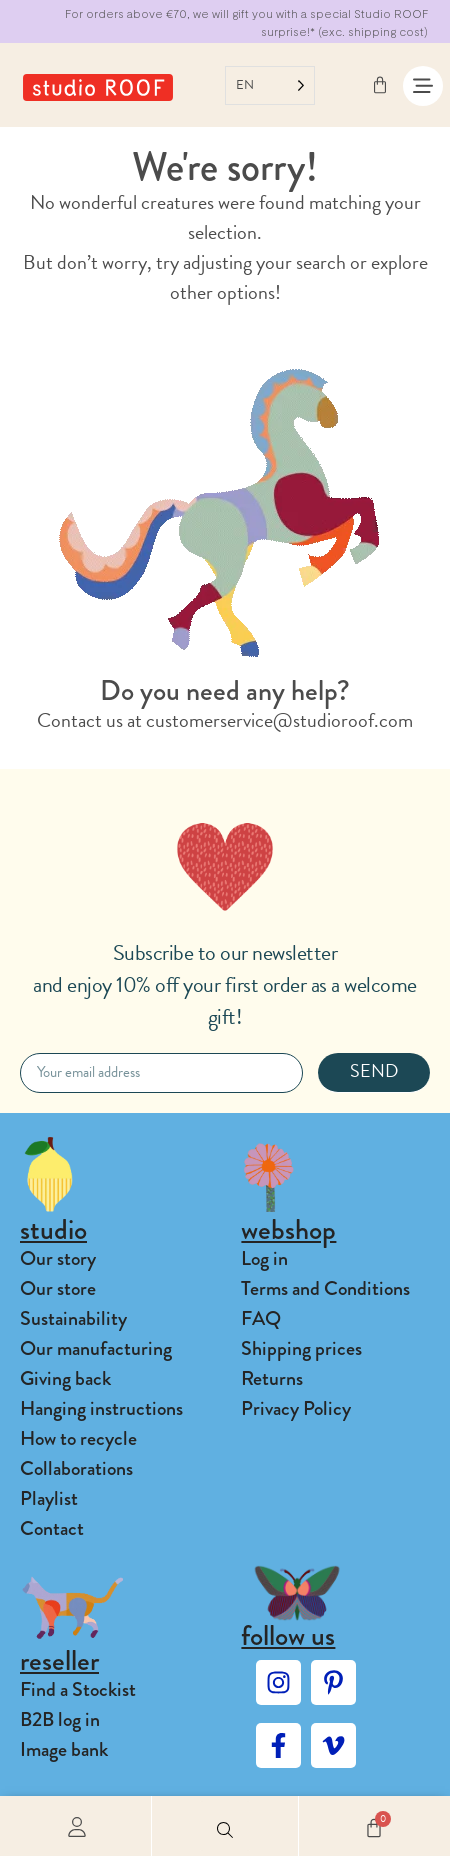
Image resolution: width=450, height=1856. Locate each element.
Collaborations (76, 1468)
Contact (52, 1528)
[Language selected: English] (270, 85)
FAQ (261, 1318)
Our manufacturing (96, 1348)
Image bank (64, 1749)
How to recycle (78, 1438)
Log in (264, 1258)
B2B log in (60, 1719)
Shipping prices (301, 1348)
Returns (272, 1378)
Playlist (49, 1498)
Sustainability (73, 1318)
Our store (58, 1288)
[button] (225, 1826)
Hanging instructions (101, 1408)
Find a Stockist (78, 1689)
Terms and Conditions (325, 1288)
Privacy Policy (296, 1408)
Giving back (65, 1378)
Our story (58, 1258)
